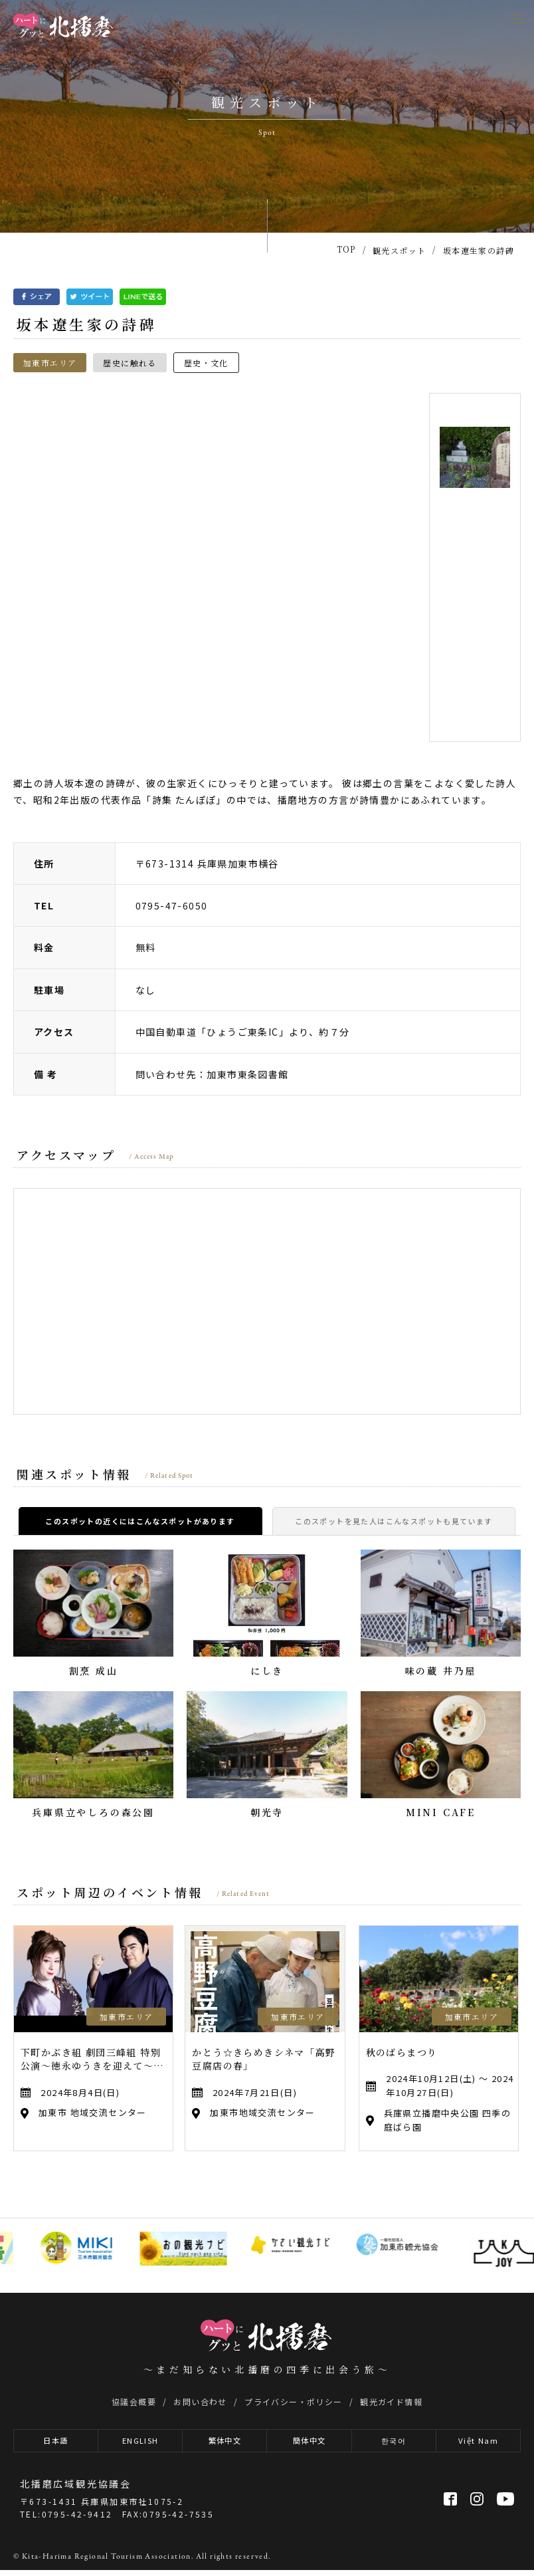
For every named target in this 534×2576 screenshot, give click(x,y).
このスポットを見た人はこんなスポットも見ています (394, 1521)
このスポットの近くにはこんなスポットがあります (139, 1521)
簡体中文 (309, 2444)
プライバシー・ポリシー (293, 2401)
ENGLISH (140, 2444)
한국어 (393, 2444)
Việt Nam (478, 2444)
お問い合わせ (199, 2401)
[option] (216, 567)
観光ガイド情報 (391, 2401)
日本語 (55, 2444)
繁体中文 (225, 2444)
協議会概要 (134, 2401)
